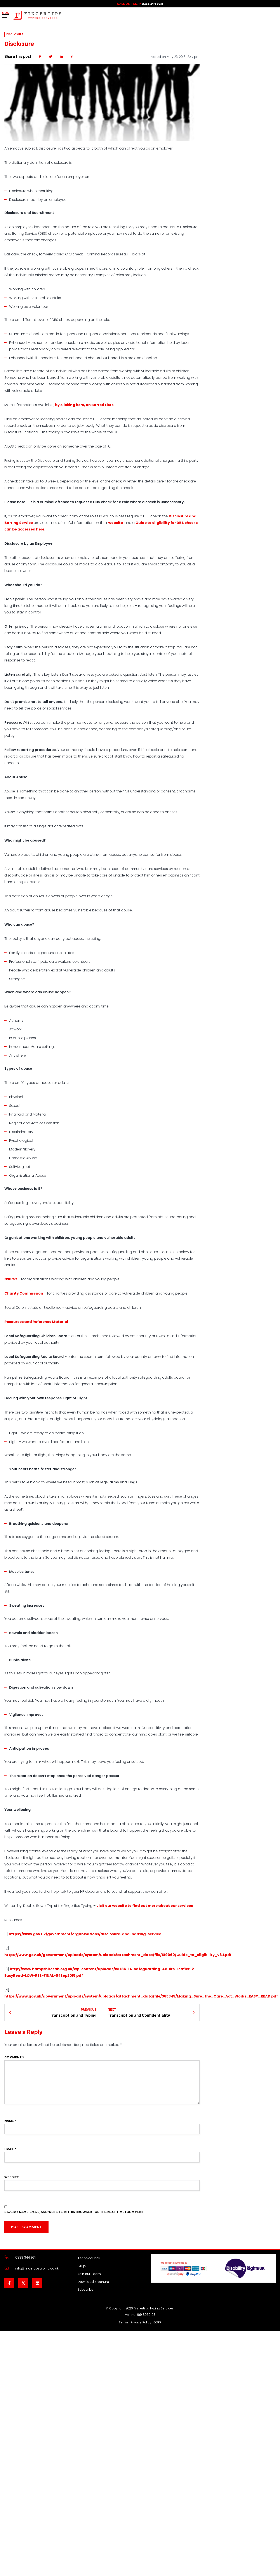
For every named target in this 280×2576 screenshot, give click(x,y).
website (115, 522)
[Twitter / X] (23, 2283)
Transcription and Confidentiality (151, 2012)
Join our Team (89, 2273)
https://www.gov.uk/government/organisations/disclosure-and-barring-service (85, 1934)
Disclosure (14, 34)
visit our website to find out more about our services (144, 1905)
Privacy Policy (141, 2322)
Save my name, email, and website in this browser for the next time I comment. (74, 2212)
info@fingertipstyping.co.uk (37, 2268)
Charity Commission (23, 1293)
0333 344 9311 (26, 2257)
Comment (14, 2057)
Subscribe (86, 2289)
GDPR (157, 2322)
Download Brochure (93, 2281)
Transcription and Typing (52, 2012)
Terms (124, 2322)
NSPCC (10, 1279)
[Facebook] (9, 2283)
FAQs (82, 2266)
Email (10, 2149)
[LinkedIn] (37, 2283)
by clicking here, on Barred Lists (84, 404)
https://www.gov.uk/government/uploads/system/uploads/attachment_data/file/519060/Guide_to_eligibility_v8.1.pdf (117, 1954)
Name (10, 2121)
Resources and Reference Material (36, 1321)
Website (11, 2177)
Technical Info (89, 2258)
